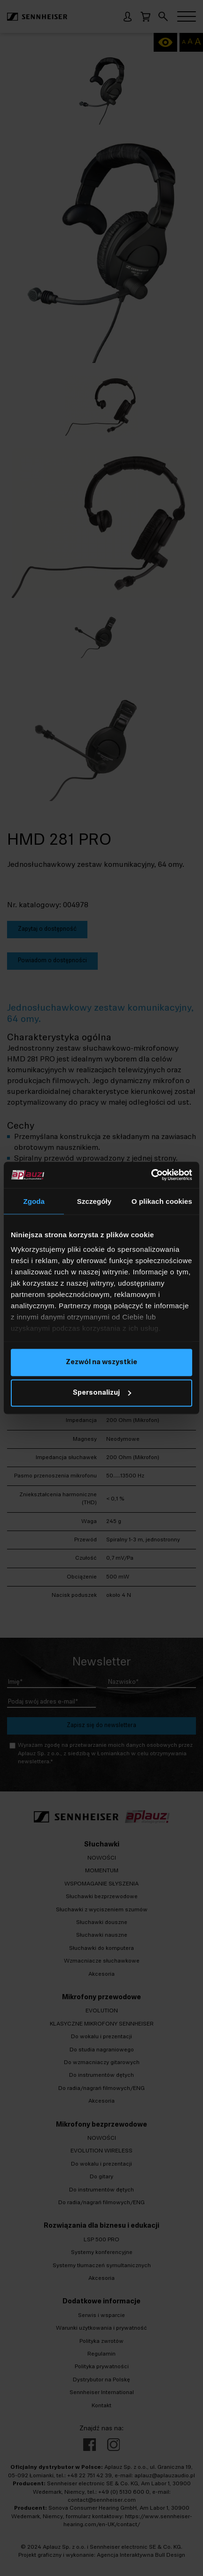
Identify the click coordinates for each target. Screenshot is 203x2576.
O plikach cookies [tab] (162, 1201)
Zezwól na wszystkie (101, 1362)
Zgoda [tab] (34, 1201)
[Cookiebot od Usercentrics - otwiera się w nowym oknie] (151, 1175)
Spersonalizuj (102, 1393)
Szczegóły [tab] (94, 1201)
